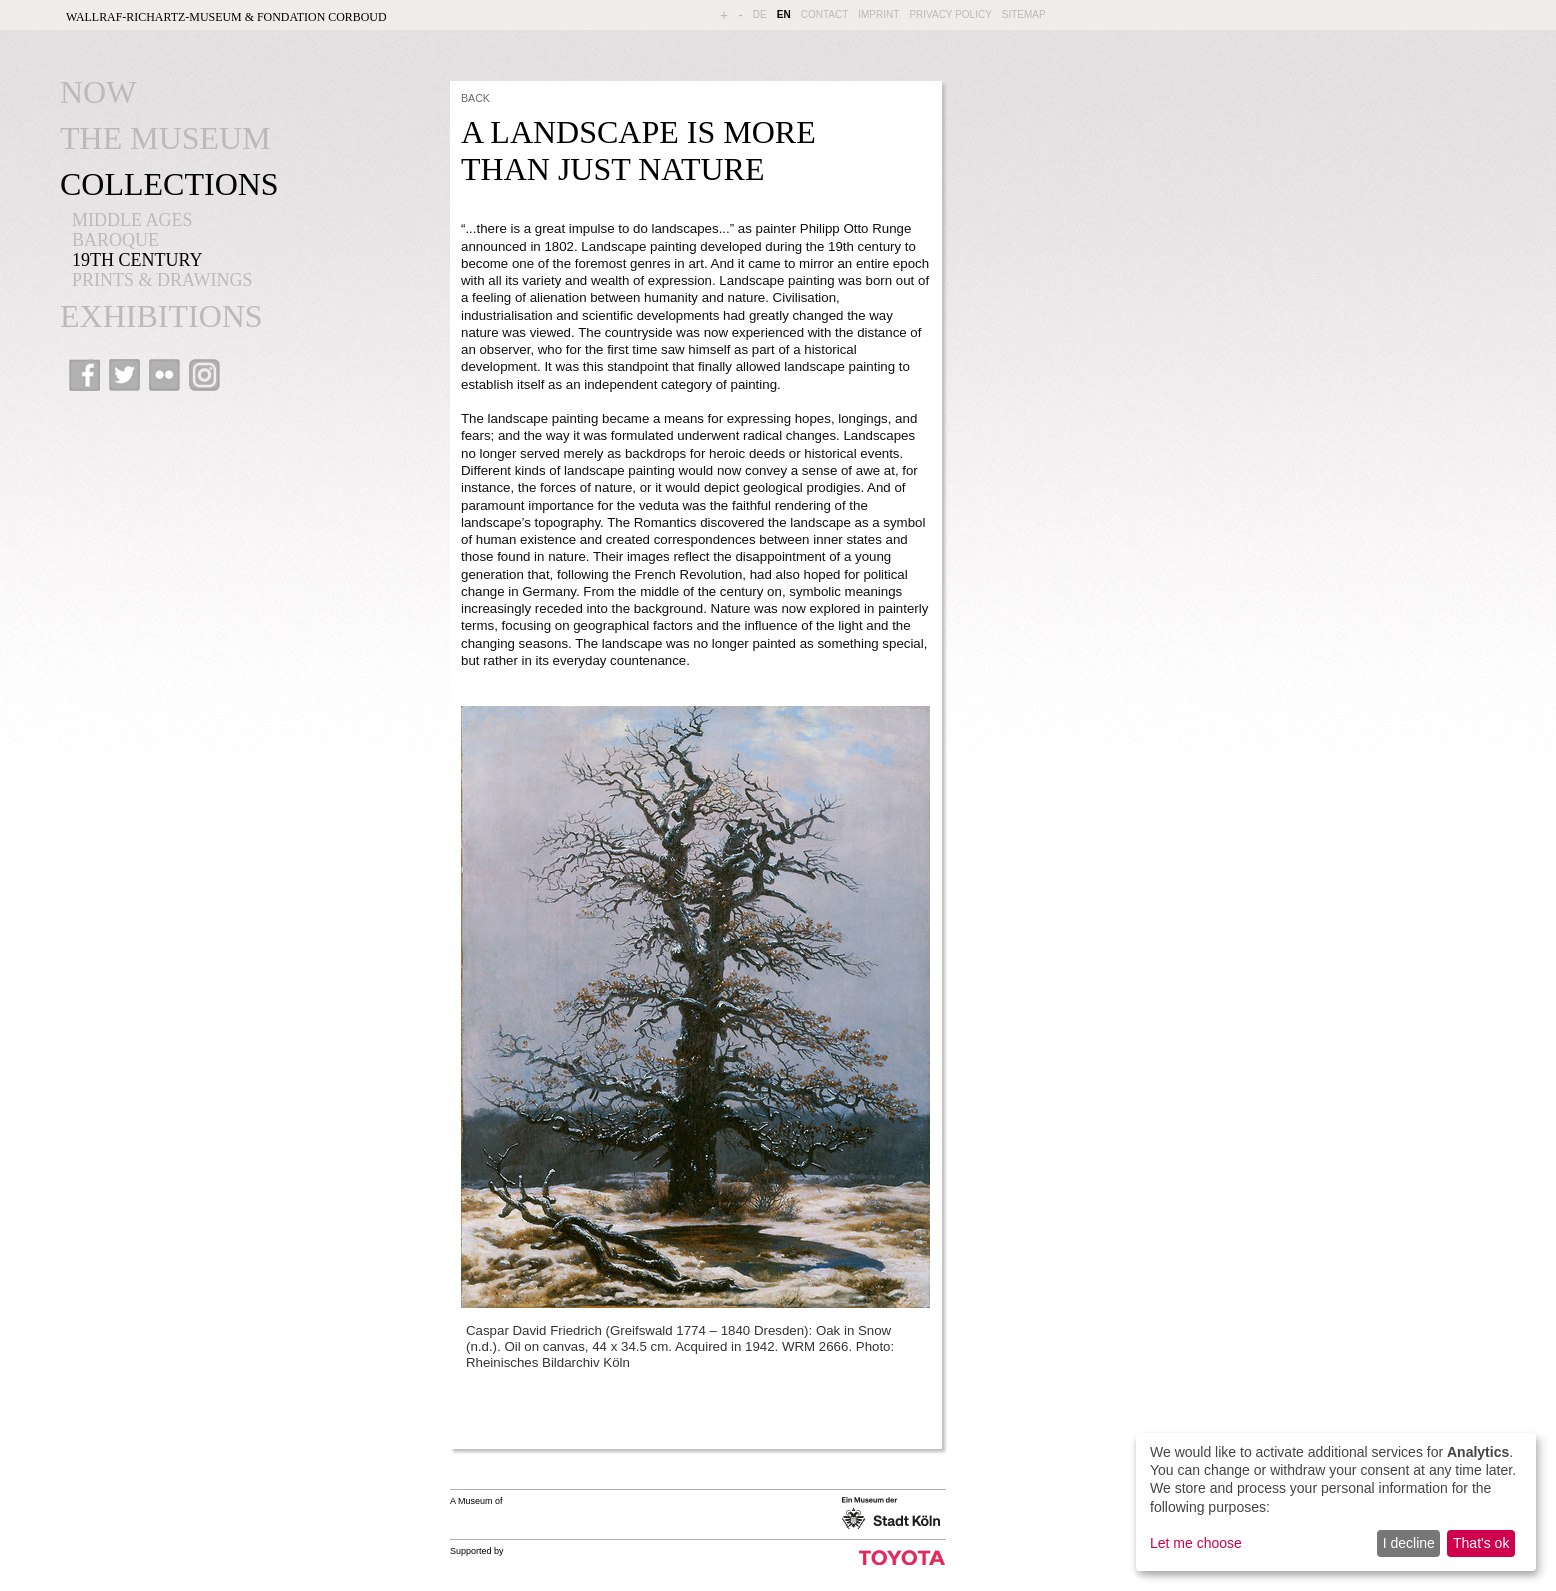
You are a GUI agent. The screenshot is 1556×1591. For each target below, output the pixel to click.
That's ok (1481, 1543)
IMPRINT (878, 14)
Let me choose (1196, 1543)
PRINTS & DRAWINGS (162, 280)
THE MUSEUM (165, 138)
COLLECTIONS (169, 184)
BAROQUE (115, 240)
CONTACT (825, 14)
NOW (98, 92)
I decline (1409, 1543)
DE (760, 14)
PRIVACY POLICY (950, 14)
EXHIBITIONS (161, 316)
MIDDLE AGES (132, 220)
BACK (475, 98)
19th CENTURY (137, 260)
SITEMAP (1024, 14)
